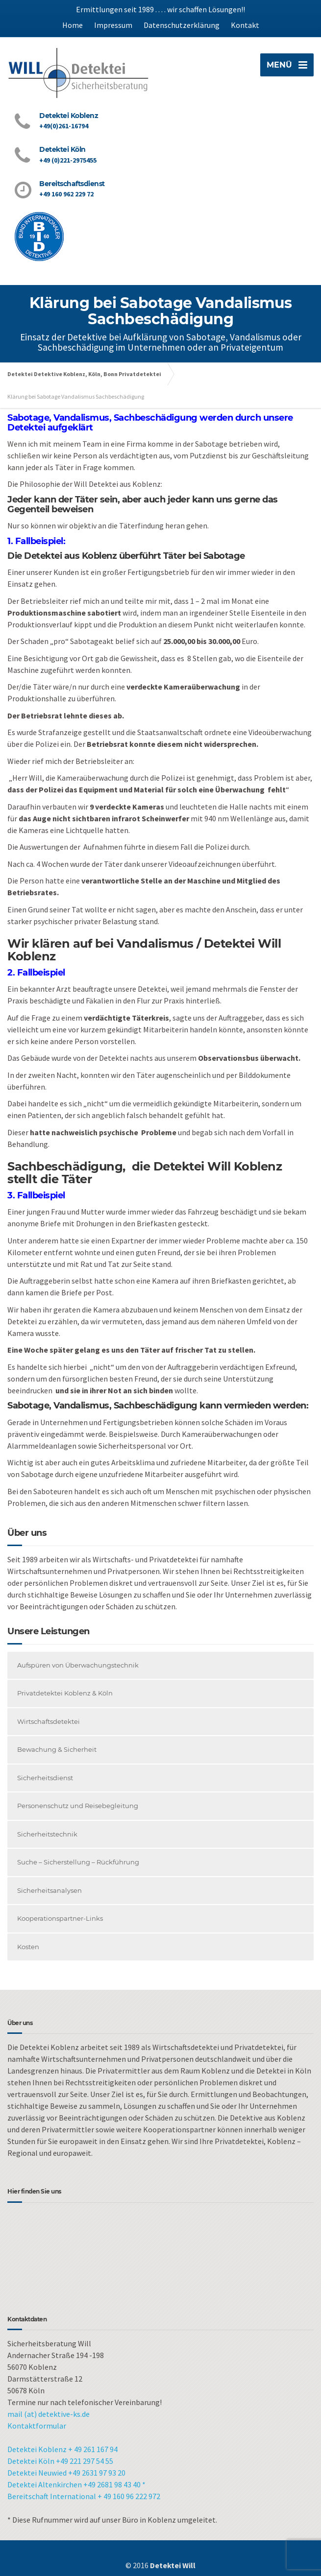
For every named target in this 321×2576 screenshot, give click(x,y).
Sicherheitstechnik (47, 1834)
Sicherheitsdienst (45, 1778)
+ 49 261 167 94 (93, 2449)
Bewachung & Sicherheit (57, 1749)
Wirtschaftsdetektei (48, 1721)
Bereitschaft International (52, 2496)
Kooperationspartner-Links (60, 1918)
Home (72, 25)
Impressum (113, 25)
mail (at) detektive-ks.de (48, 2414)
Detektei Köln (30, 2461)
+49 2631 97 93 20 (96, 2473)
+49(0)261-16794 (63, 125)
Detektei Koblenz (37, 2449)
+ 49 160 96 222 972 (129, 2496)
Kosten (28, 1947)
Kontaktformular (36, 2426)
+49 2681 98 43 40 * (114, 2484)
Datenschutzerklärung (182, 25)
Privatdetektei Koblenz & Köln (65, 1693)
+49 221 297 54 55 (84, 2461)
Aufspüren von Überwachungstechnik (78, 1665)
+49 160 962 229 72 (66, 194)
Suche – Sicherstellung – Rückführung (78, 1862)
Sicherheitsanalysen (49, 1890)
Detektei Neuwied (37, 2473)
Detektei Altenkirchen (45, 2484)
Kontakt (245, 25)
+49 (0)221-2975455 (68, 160)
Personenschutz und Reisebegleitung (77, 1806)
